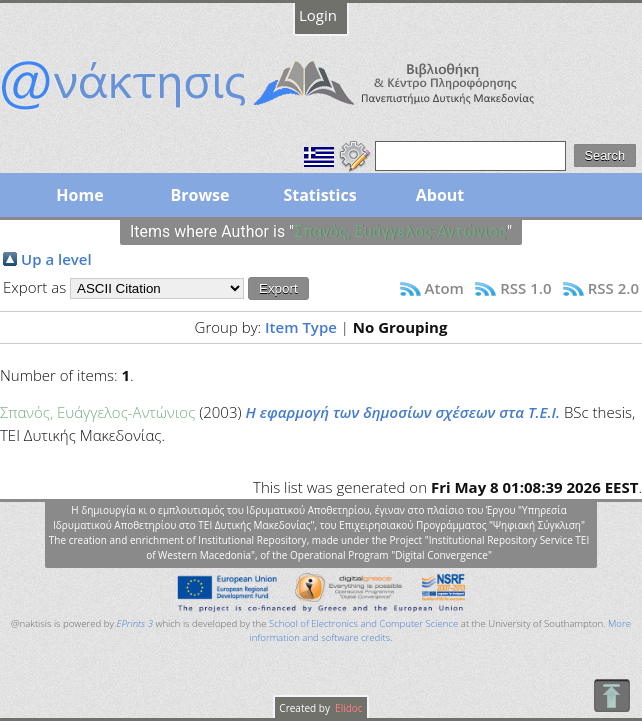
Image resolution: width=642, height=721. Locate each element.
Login (318, 15)
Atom (444, 288)
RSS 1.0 (525, 288)
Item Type (301, 327)
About (440, 195)
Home (79, 195)
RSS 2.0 (613, 288)
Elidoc (348, 708)
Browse (199, 195)
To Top (611, 695)
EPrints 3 (134, 623)
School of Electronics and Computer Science (363, 623)
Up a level (56, 259)
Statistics (319, 195)
